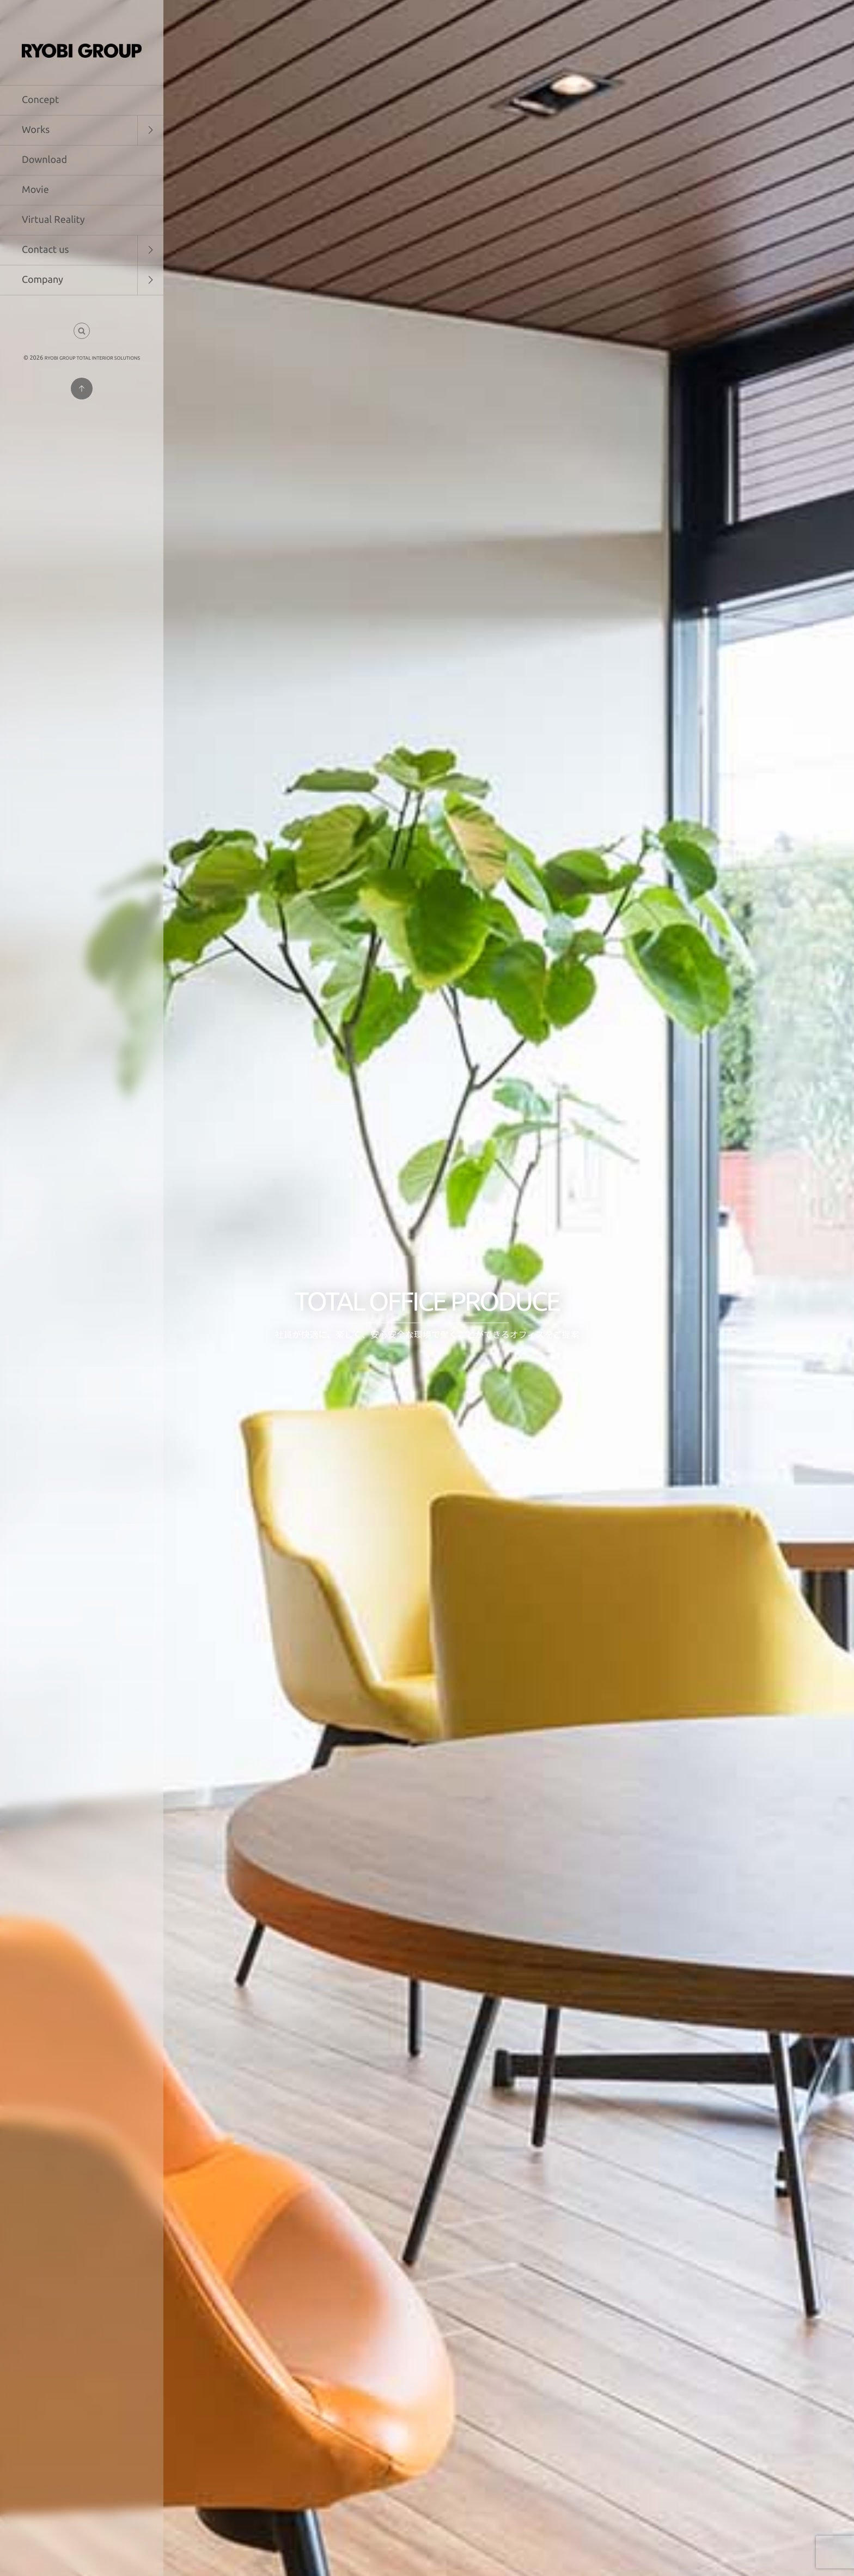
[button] (82, 331)
